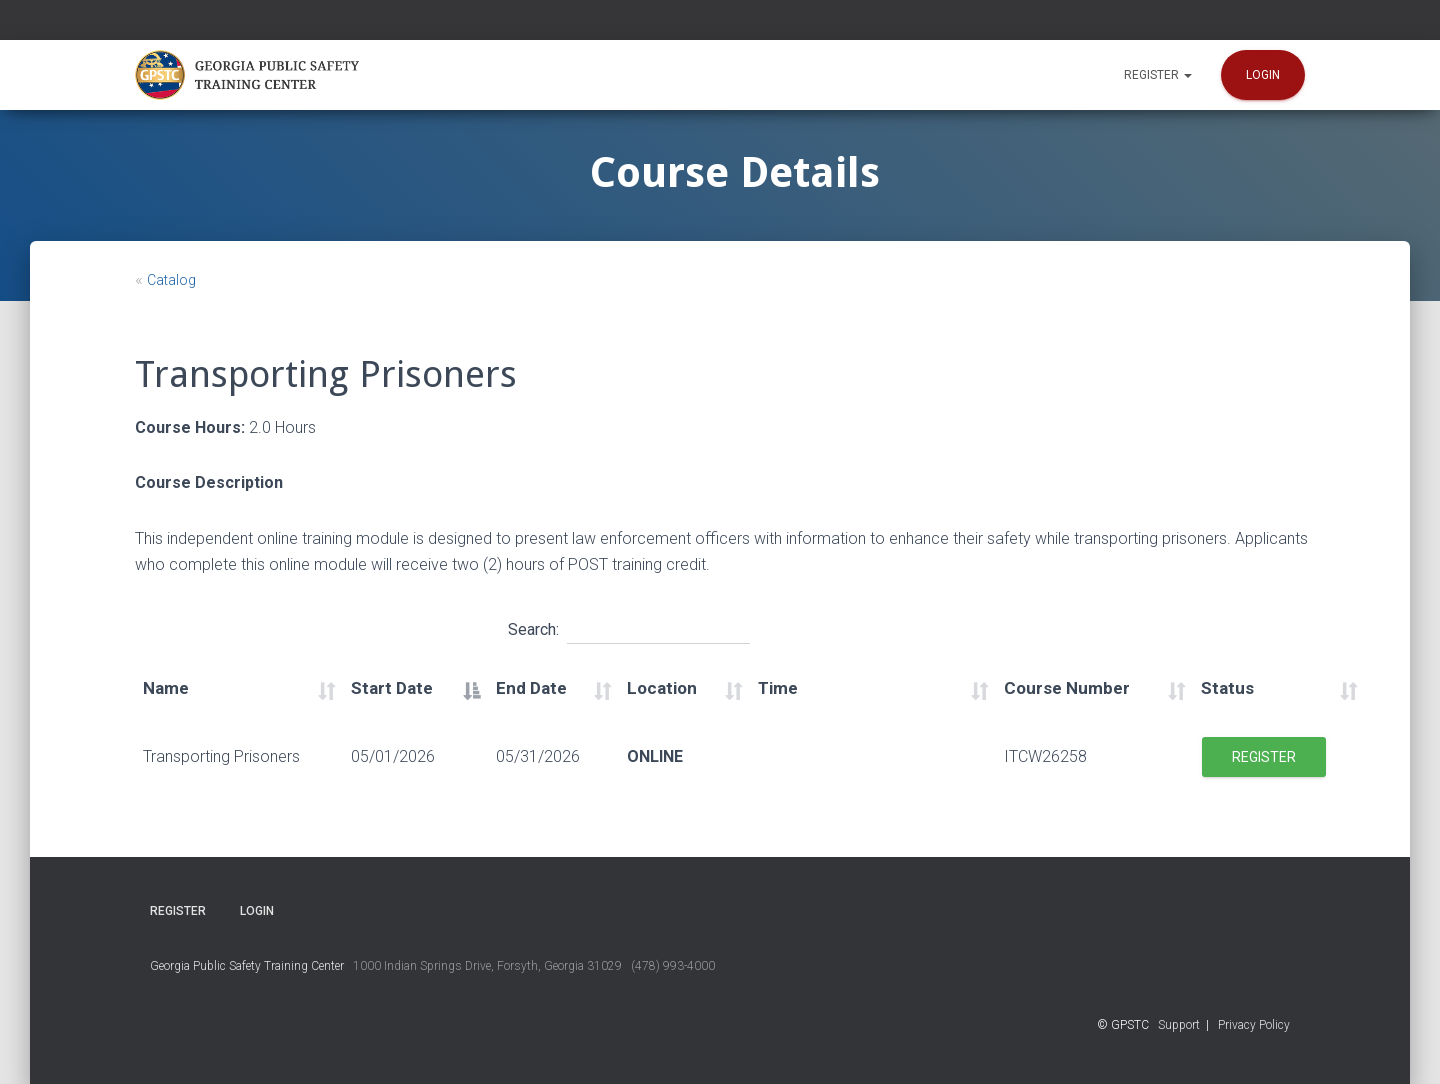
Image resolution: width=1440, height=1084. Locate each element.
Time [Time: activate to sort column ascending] (778, 688)
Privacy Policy (1254, 1025)
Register (1158, 75)
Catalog (171, 280)
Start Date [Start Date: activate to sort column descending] (392, 688)
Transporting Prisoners (221, 756)
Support (1179, 1025)
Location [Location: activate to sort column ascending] (662, 688)
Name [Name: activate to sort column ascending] (166, 688)
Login (1263, 75)
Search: (629, 627)
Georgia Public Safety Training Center (247, 966)
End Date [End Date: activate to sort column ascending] (531, 688)
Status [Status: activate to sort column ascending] (1227, 688)
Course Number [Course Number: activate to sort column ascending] (1067, 688)
